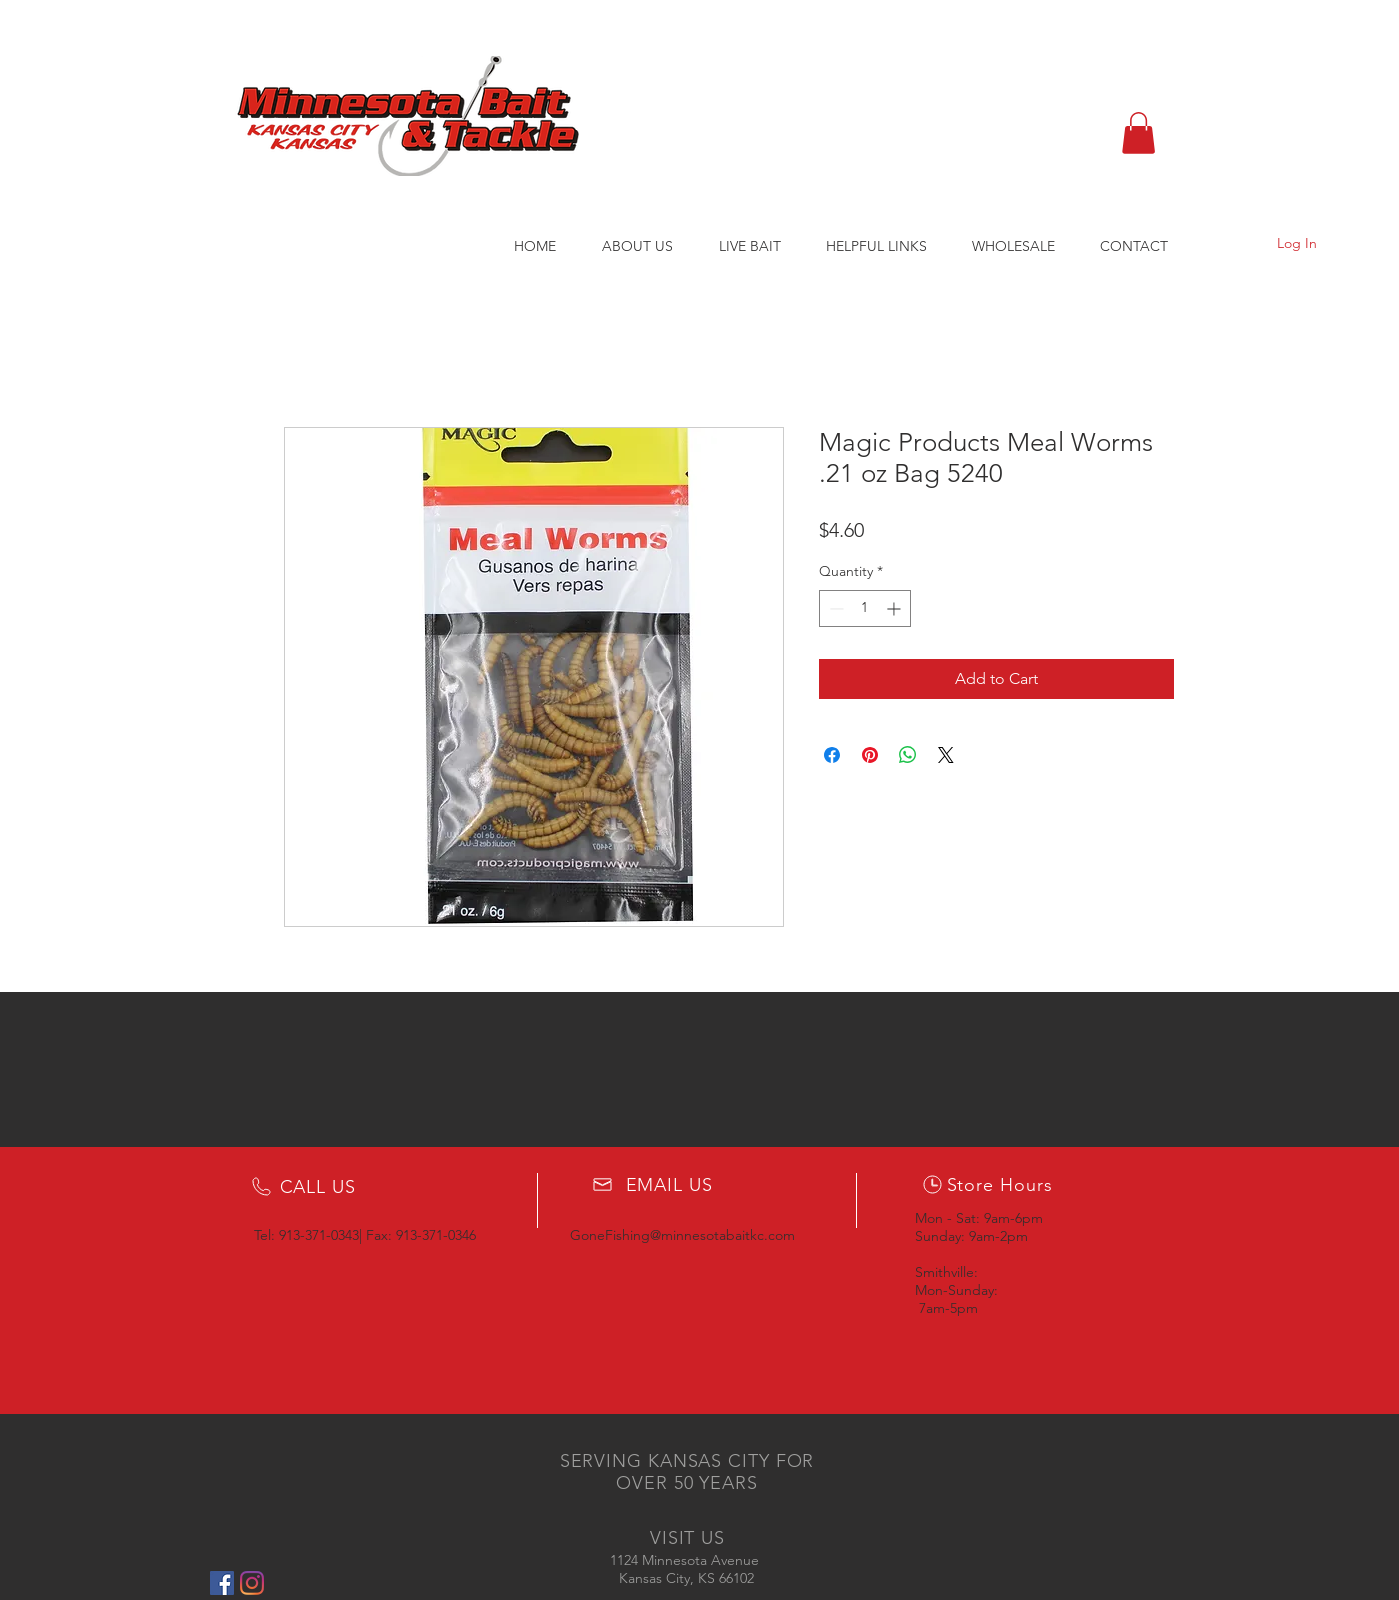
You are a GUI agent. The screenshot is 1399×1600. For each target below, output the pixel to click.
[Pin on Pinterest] (870, 755)
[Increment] (895, 608)
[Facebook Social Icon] (222, 1583)
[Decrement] (834, 608)
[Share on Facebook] (832, 755)
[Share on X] (946, 755)
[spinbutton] (865, 608)
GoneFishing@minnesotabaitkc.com (682, 1235)
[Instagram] (252, 1583)
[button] (1138, 133)
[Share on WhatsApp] (908, 755)
